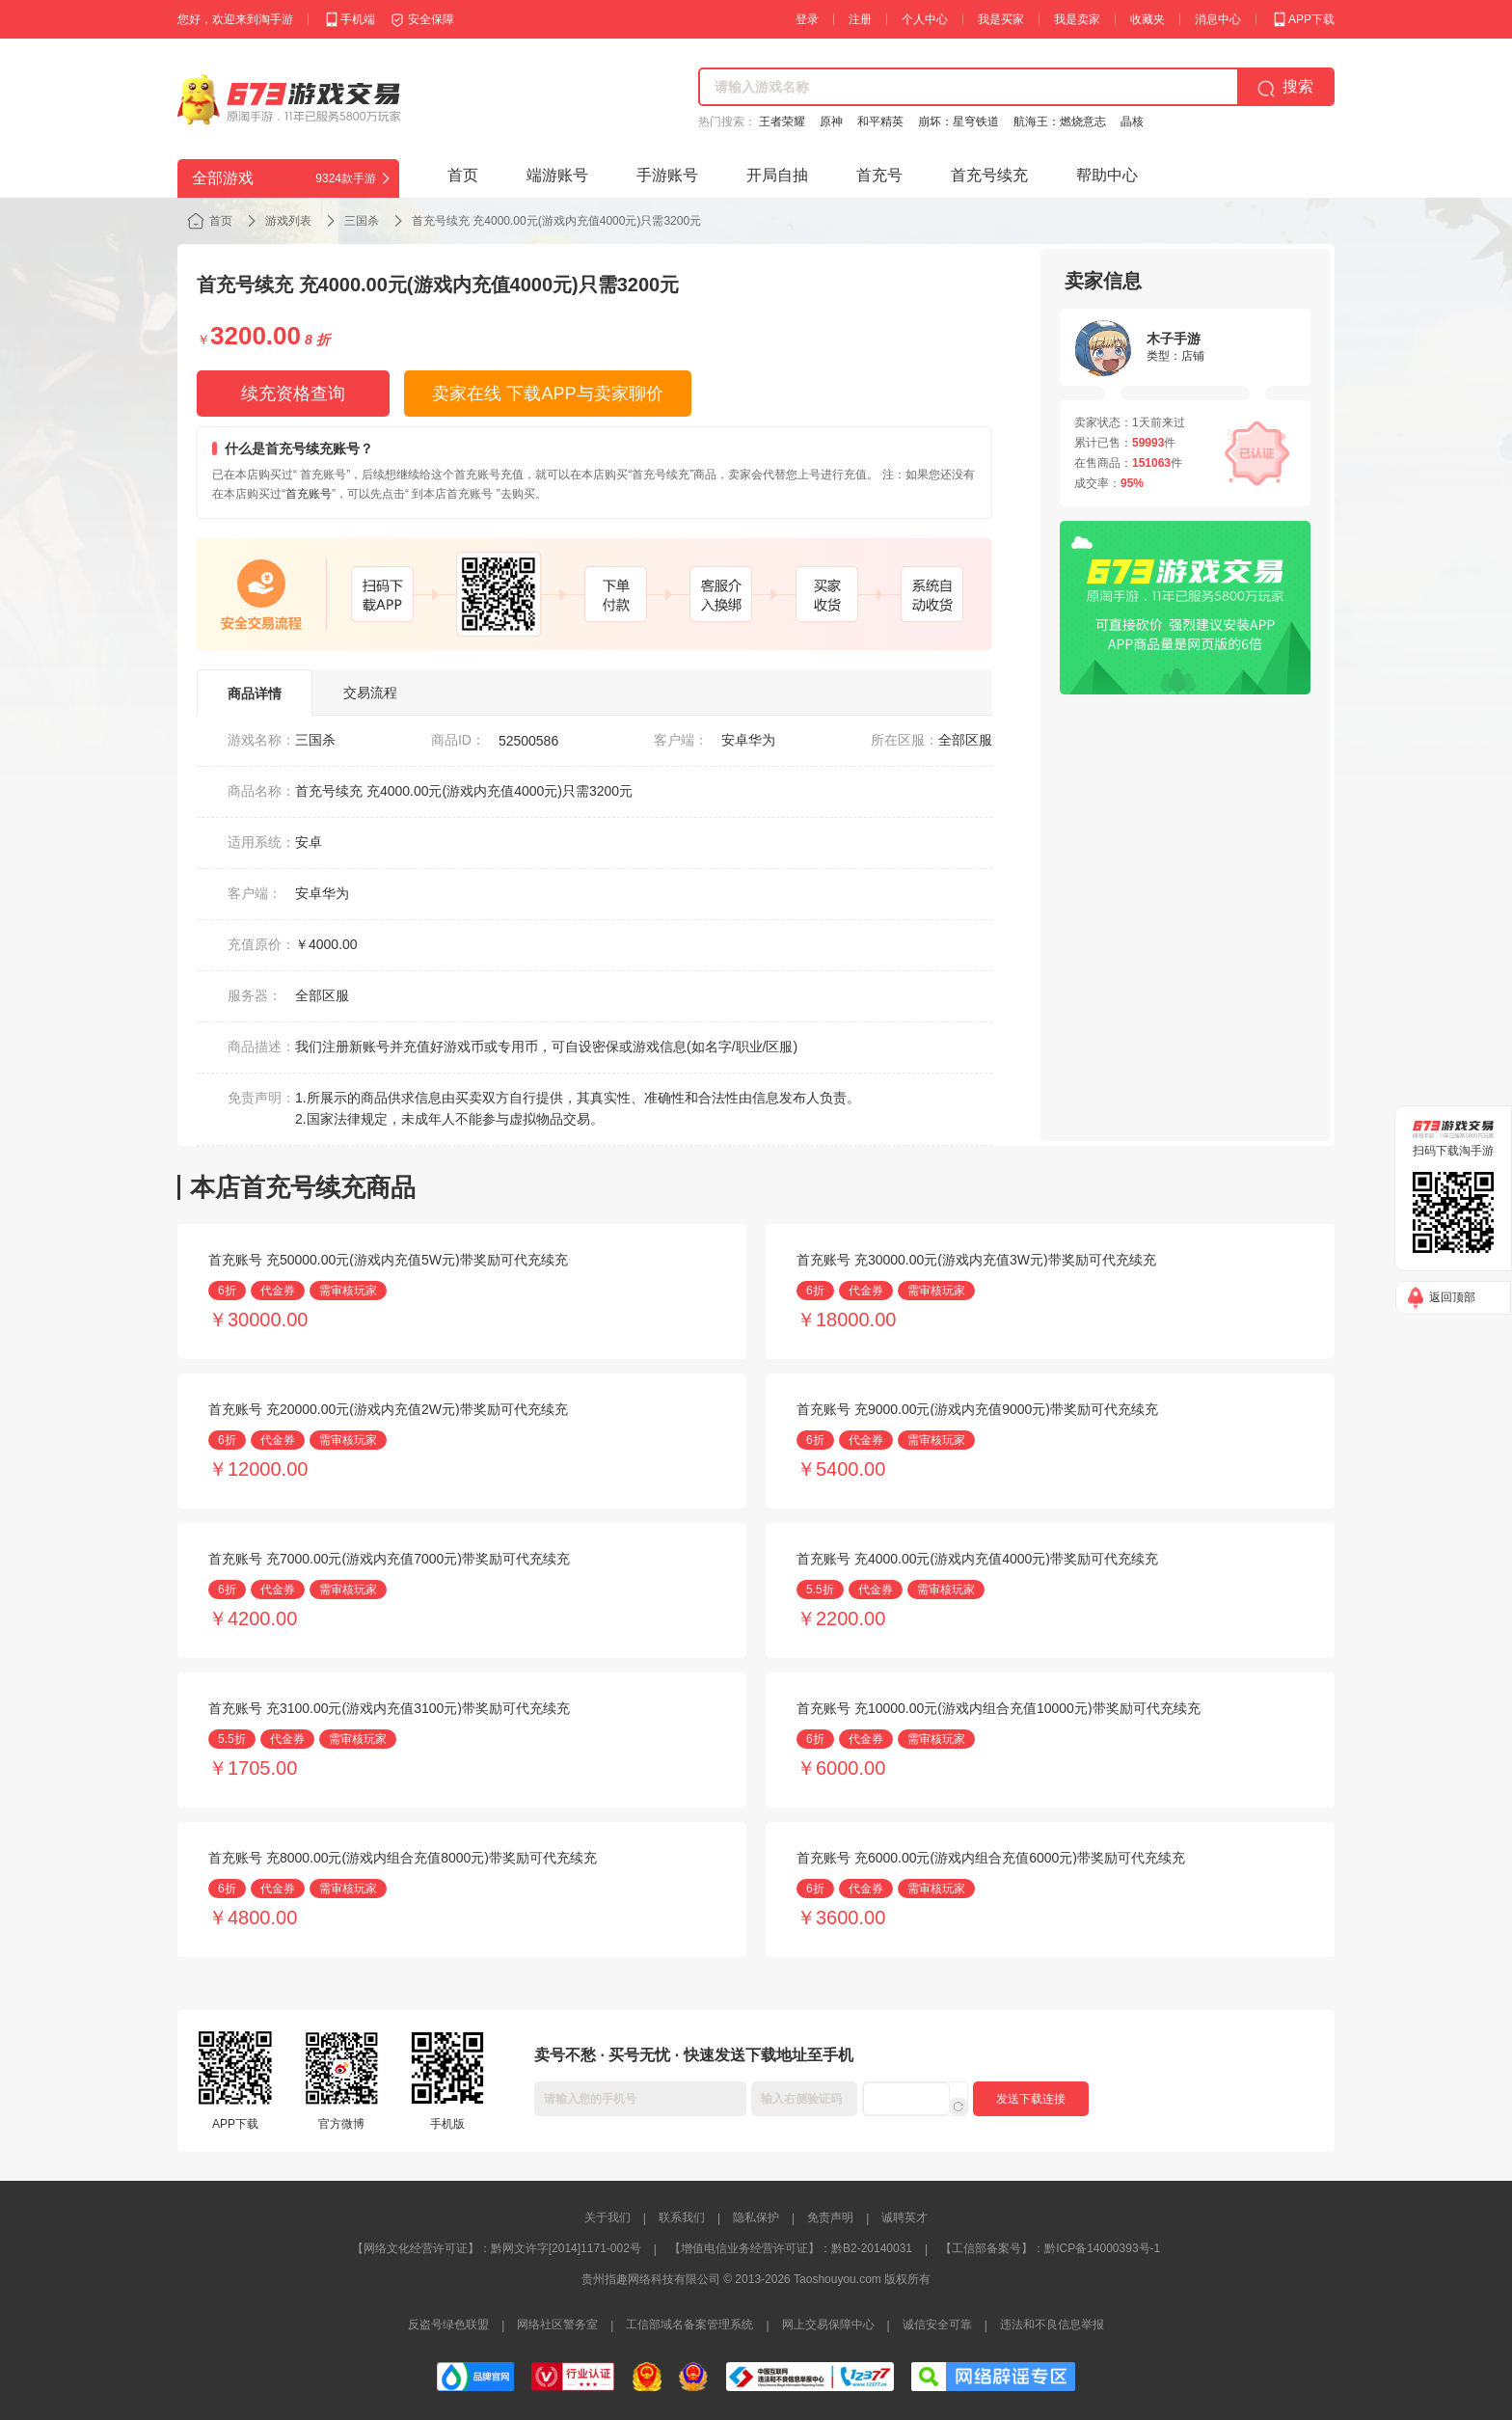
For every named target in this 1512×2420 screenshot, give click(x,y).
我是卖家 (1077, 19)
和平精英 (880, 121)
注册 (860, 19)
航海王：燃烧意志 (1059, 121)
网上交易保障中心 (828, 2324)
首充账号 (308, 494)
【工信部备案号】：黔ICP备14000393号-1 (1050, 2248)
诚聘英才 (904, 2217)
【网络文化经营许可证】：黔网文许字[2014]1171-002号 (496, 2248)
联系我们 (682, 2217)
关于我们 (607, 2217)
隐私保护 (756, 2217)
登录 (807, 19)
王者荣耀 (782, 121)
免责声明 (830, 2217)
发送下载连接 (1031, 2099)
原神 (831, 121)
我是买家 (1001, 19)
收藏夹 (1147, 19)
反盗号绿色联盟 (448, 2324)
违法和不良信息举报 (1052, 2324)
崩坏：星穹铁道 (958, 121)
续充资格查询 (293, 393)
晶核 (1132, 121)
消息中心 (1218, 19)
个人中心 (925, 19)
